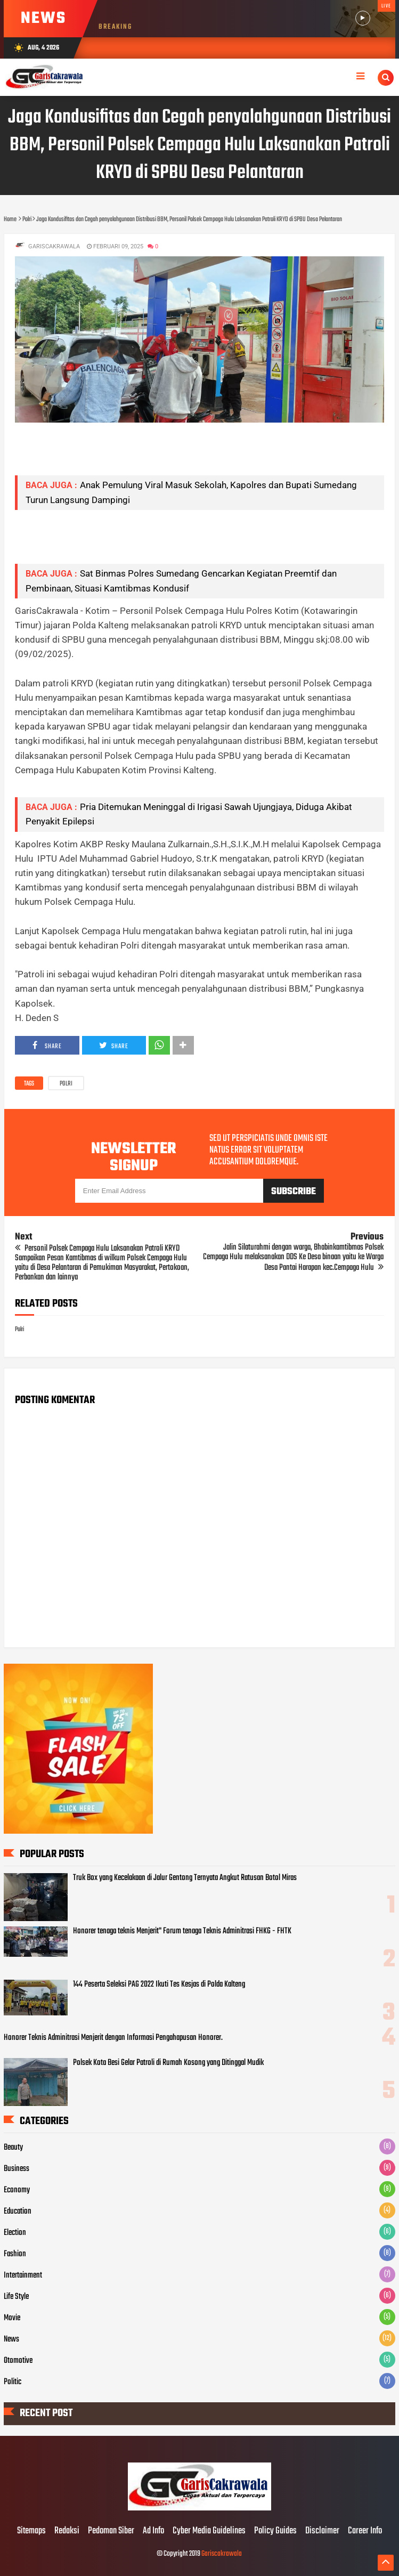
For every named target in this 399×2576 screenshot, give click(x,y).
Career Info (365, 2531)
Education (17, 2211)
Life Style (16, 2297)
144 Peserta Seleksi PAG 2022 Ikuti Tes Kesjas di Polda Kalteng (159, 1984)
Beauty (13, 2147)
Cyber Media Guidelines (209, 2531)
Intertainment (23, 2275)
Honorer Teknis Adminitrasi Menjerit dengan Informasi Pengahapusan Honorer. (113, 2038)
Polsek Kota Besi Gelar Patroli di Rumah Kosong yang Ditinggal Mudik (168, 2063)
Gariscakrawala (221, 2554)
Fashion (15, 2254)
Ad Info (153, 2531)
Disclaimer (322, 2531)
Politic (12, 2382)
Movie (12, 2318)
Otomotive (18, 2361)
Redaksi (66, 2531)
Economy (17, 2190)
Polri (66, 1084)
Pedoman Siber (111, 2531)
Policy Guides (275, 2531)
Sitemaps (31, 2531)
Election (15, 2233)
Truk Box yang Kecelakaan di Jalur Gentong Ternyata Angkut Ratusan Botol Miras (185, 1878)
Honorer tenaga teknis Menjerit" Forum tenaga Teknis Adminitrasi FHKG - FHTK (182, 1931)
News (11, 2339)
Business (16, 2169)
